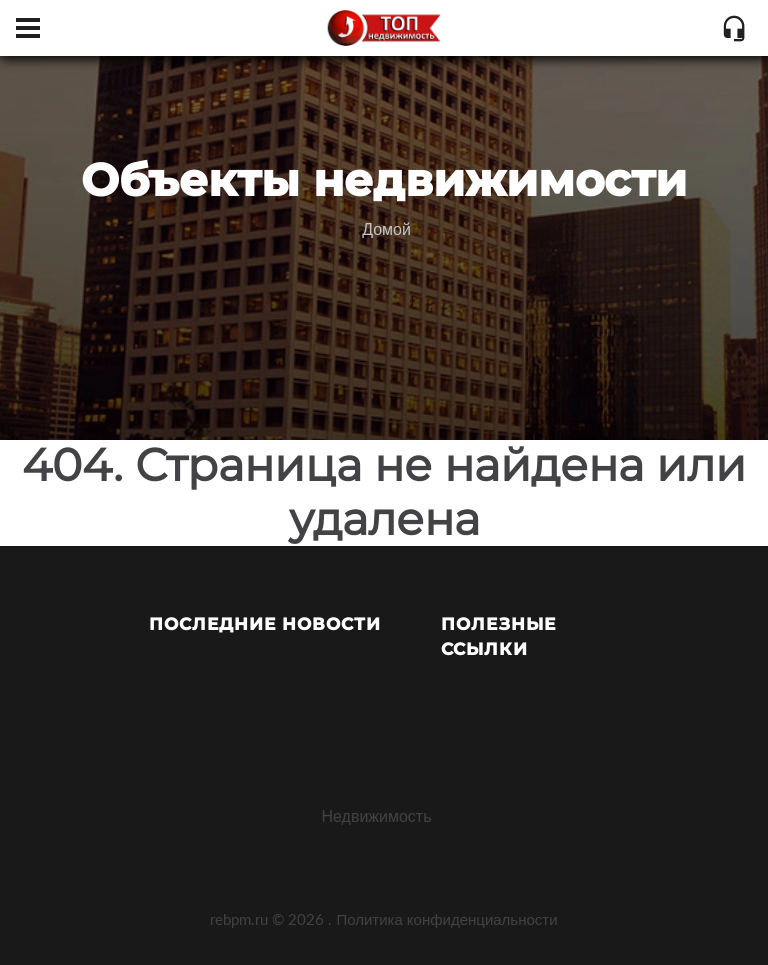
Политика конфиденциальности (446, 919)
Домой (386, 228)
